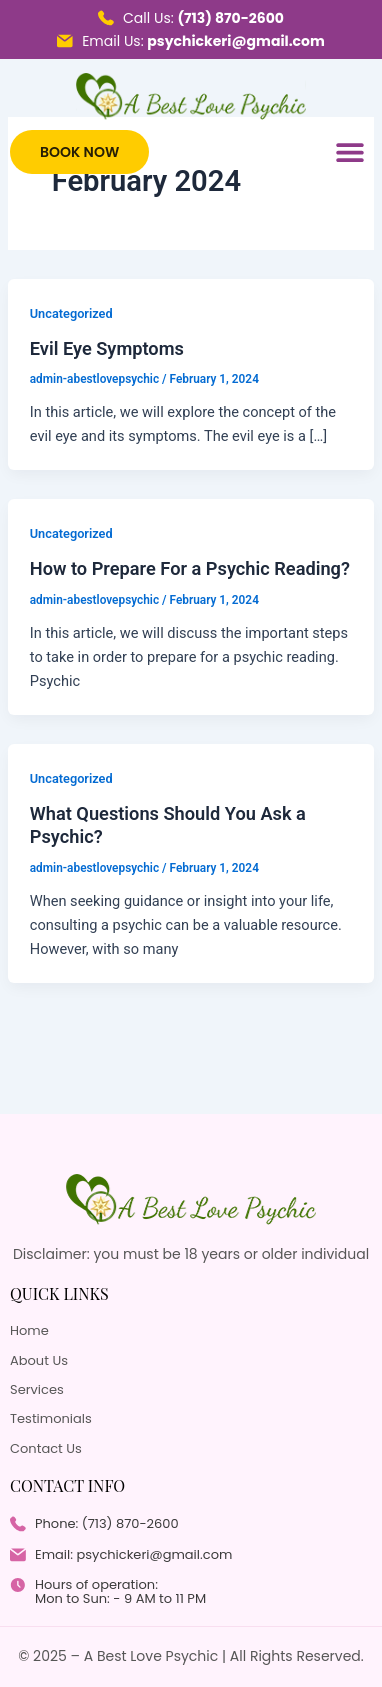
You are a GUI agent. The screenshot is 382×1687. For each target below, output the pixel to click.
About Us (39, 1361)
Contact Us (46, 1449)
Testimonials (51, 1419)
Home (29, 1331)
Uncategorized (71, 313)
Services (37, 1390)
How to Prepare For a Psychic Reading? (190, 568)
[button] (349, 152)
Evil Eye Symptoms (107, 348)
